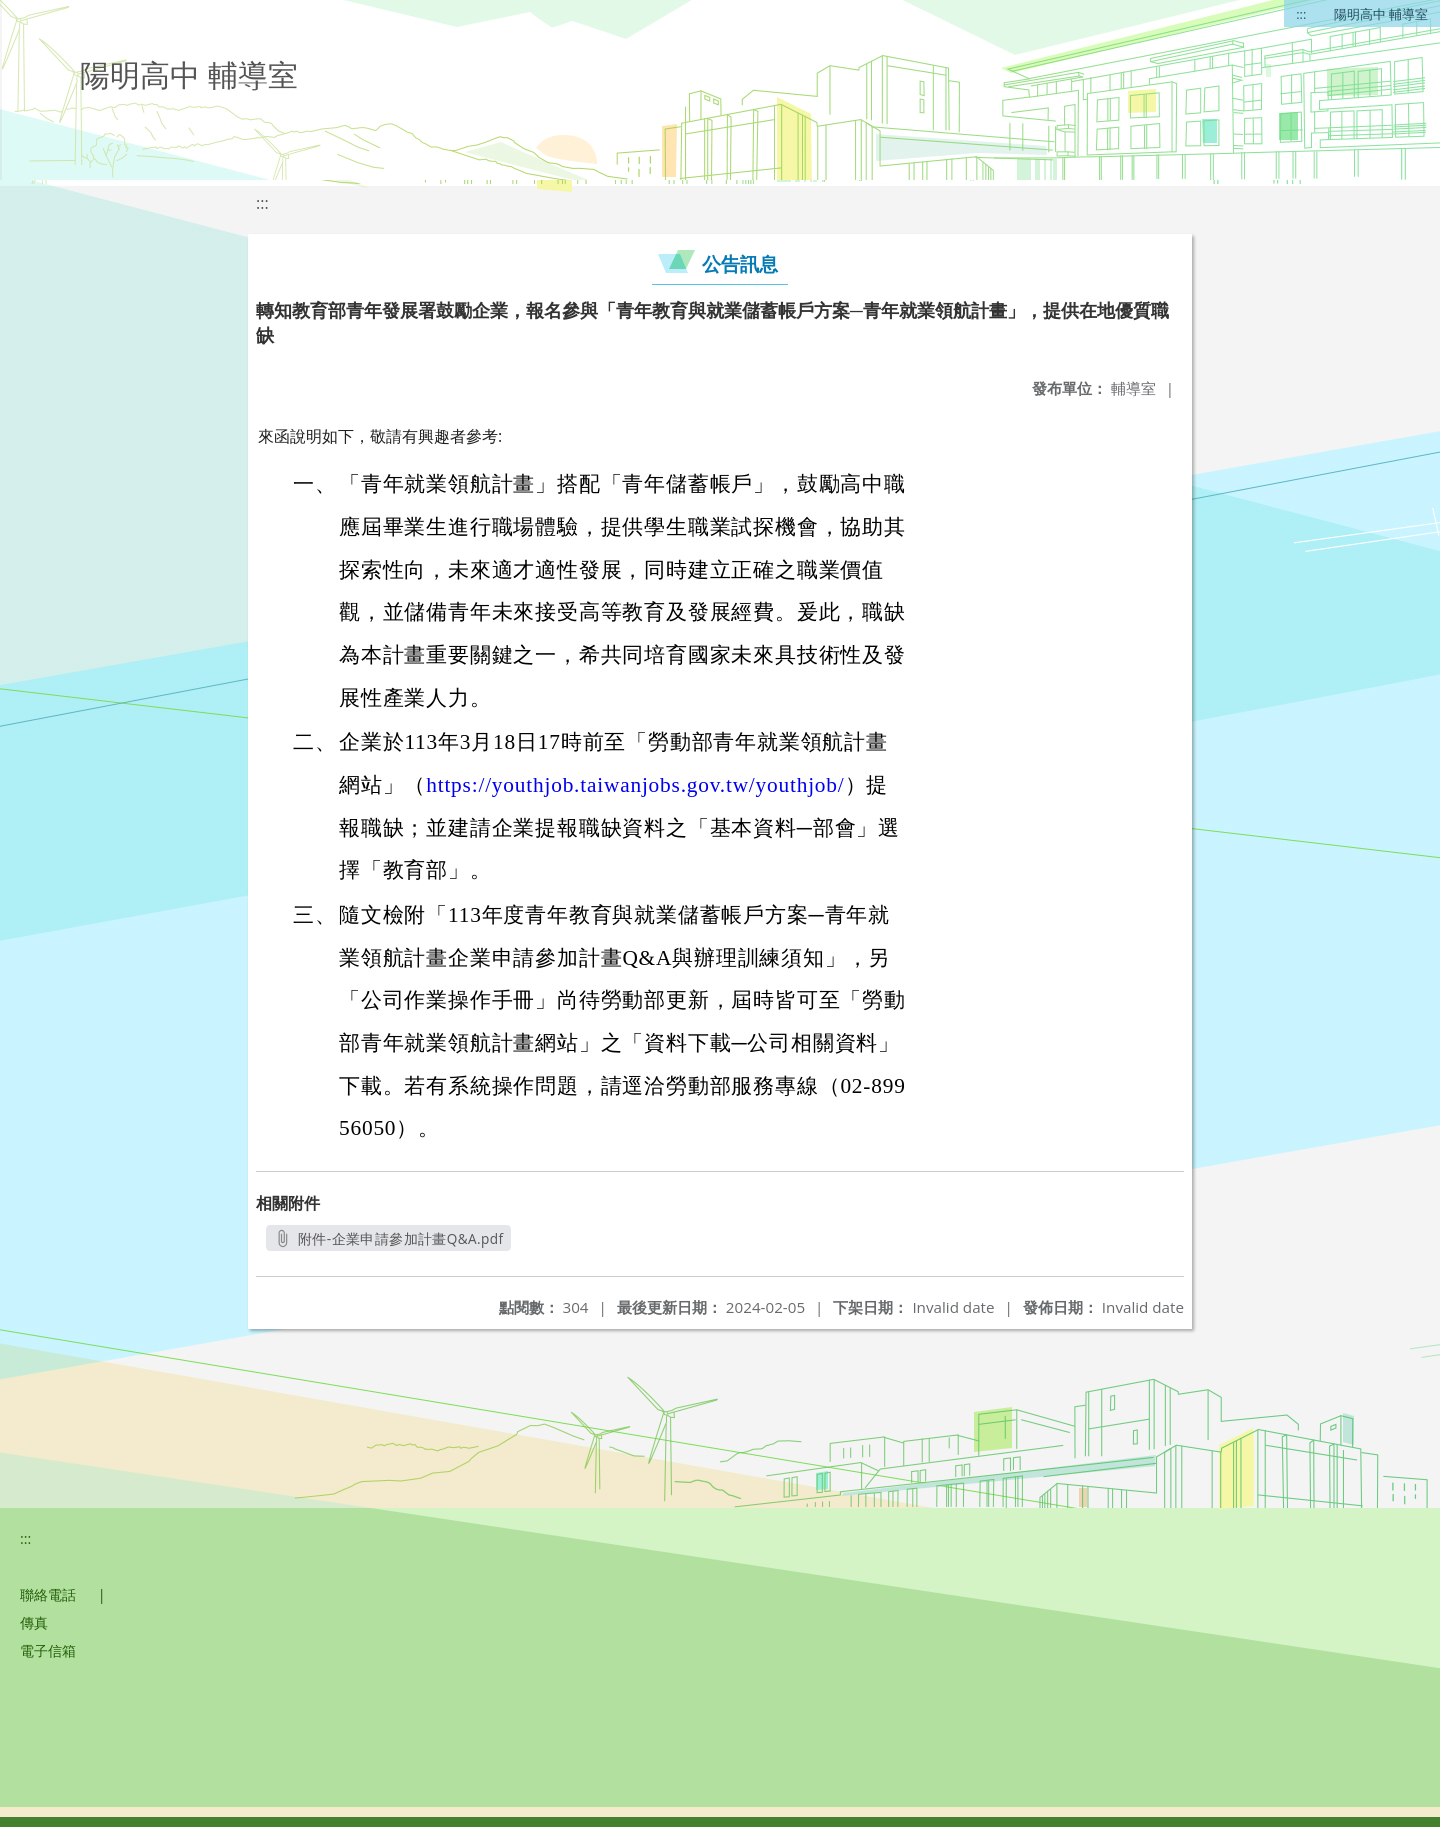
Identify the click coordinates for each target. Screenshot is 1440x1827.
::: (1301, 14)
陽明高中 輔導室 (1381, 14)
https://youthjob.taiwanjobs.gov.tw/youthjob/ (635, 785)
